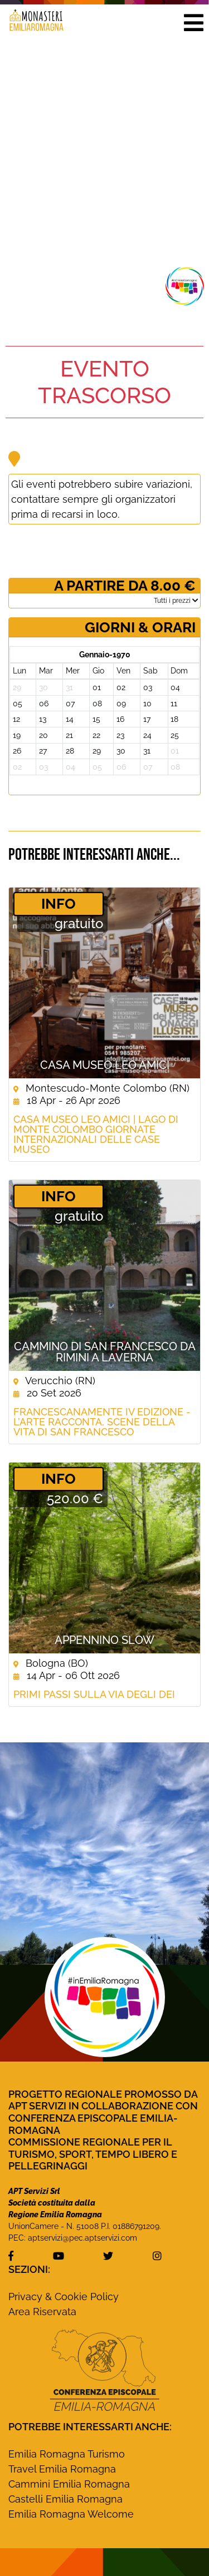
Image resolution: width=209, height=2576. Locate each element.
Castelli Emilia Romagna (65, 2499)
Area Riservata (42, 2311)
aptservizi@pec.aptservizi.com (82, 2237)
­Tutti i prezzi (176, 601)
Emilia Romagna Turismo (66, 2454)
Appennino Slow (104, 1640)
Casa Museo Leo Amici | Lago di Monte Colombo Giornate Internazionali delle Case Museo (95, 1134)
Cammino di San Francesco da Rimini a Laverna (105, 1352)
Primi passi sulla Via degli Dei (94, 1695)
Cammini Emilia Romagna (69, 2484)
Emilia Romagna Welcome (71, 2514)
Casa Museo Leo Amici (104, 1065)
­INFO (58, 903)
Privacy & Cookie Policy (63, 2296)
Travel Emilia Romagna (62, 2469)
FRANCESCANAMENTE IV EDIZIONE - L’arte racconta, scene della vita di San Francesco (102, 1422)
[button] (193, 22)
